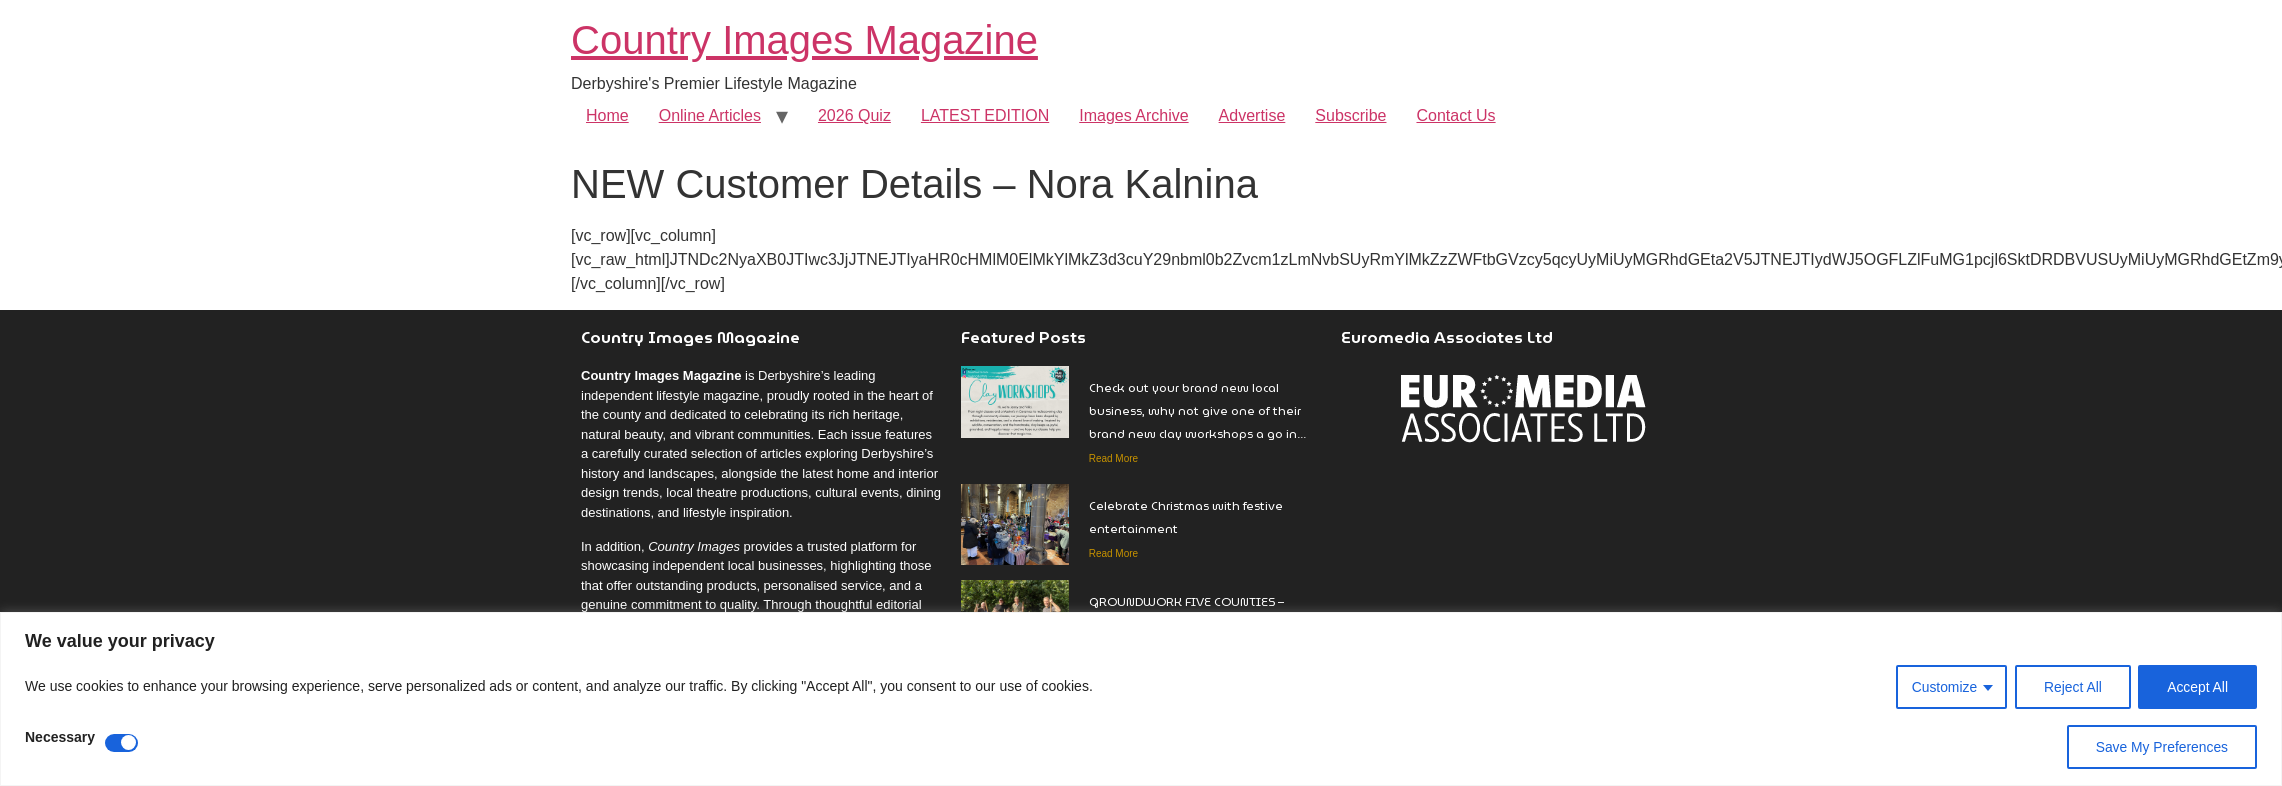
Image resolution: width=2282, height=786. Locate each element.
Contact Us (1455, 115)
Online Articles (710, 115)
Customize (1942, 687)
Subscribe (1350, 115)
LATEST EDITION (985, 115)
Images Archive (1133, 115)
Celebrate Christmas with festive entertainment (1186, 517)
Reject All (2071, 687)
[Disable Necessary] (121, 743)
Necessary (60, 737)
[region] (1141, 699)
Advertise (1252, 115)
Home (607, 115)
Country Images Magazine (804, 40)
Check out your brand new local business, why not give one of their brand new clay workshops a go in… (1197, 410)
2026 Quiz (854, 115)
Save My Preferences (2161, 747)
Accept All (2197, 687)
